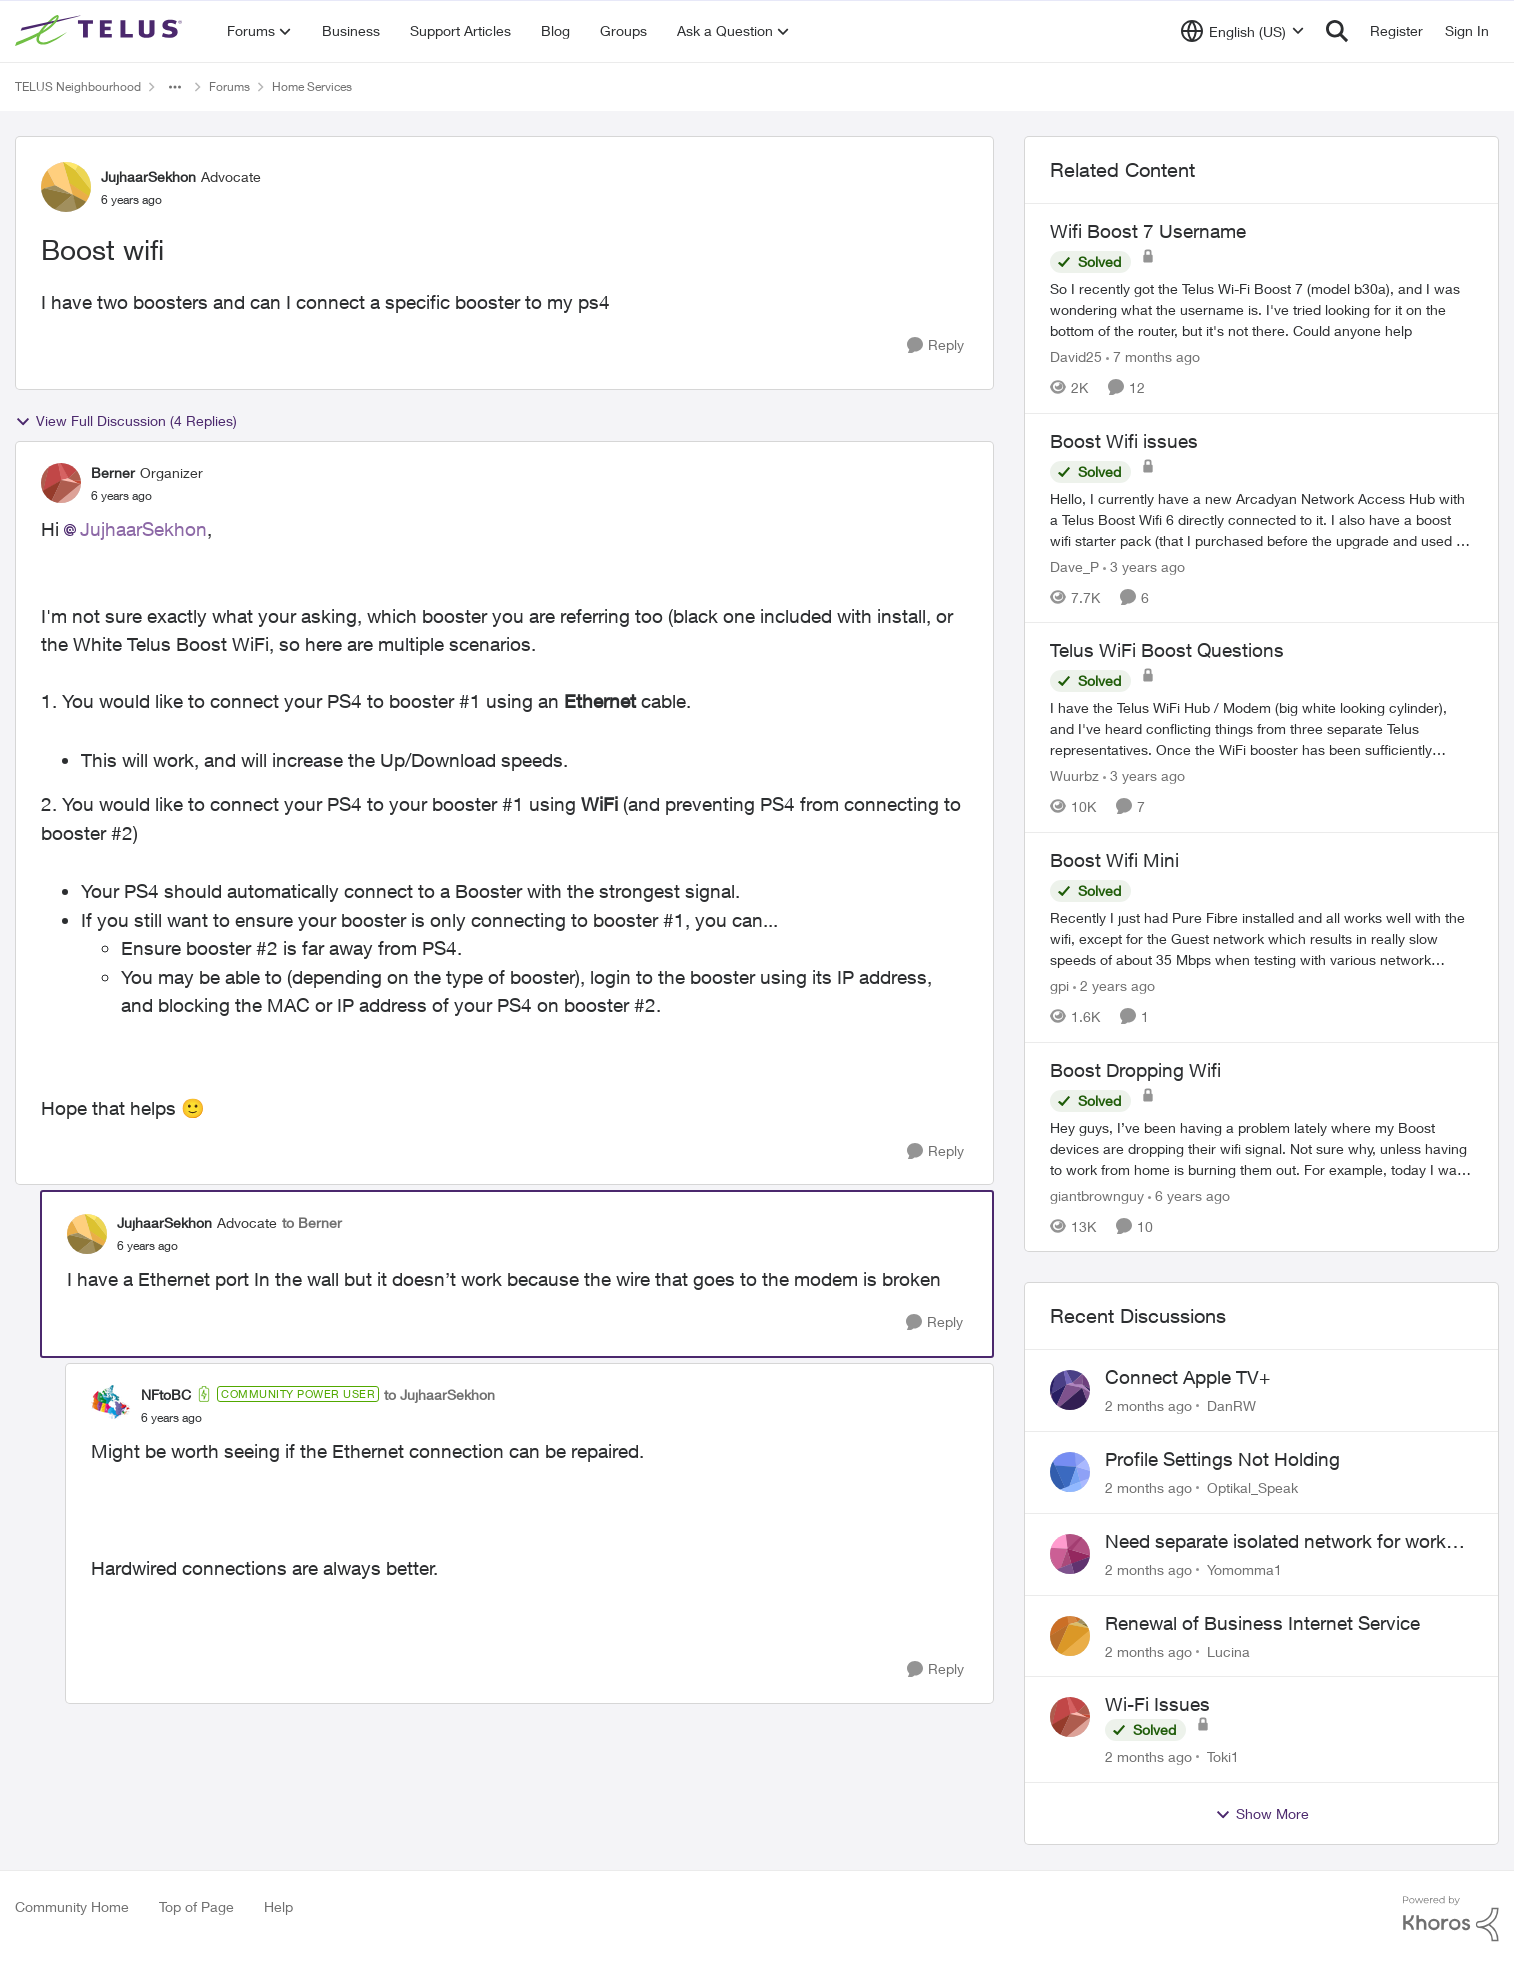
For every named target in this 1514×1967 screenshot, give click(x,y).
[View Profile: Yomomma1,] (1070, 1554)
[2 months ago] (1148, 1405)
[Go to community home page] (101, 31)
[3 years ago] (1144, 565)
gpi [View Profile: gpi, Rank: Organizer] (1059, 985)
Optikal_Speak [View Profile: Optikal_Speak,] (1252, 1487)
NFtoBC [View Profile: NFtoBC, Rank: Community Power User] (166, 1394)
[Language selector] (1242, 31)
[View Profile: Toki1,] (1070, 1717)
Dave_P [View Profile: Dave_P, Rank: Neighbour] (1074, 565)
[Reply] (935, 345)
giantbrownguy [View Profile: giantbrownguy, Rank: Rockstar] (1097, 1194)
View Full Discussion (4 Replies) (126, 421)
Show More (1262, 1814)
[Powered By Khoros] (1451, 1919)
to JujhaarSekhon (439, 1394)
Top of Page (196, 1906)
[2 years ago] (1114, 985)
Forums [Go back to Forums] (229, 86)
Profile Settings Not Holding (1222, 1459)
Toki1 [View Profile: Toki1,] (1223, 1756)
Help (278, 1906)
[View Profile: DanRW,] (1070, 1390)
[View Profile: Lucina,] (1070, 1636)
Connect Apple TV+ (1187, 1377)
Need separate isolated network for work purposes (1275, 1542)
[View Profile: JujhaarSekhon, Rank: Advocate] (66, 187)
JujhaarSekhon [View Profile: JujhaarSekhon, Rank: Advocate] (148, 176)
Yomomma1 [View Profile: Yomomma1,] (1244, 1569)
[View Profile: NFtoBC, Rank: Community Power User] (111, 1405)
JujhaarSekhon (143, 529)
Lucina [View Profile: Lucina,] (1228, 1650)
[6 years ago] (1189, 1194)
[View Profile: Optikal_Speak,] (1070, 1472)
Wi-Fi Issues (1157, 1704)
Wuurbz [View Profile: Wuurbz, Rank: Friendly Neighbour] (1074, 775)
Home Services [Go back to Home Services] (312, 86)
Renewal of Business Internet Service (1262, 1623)
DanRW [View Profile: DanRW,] (1231, 1405)
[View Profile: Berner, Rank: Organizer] (61, 483)
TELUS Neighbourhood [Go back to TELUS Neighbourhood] (78, 86)
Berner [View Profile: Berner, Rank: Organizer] (113, 472)
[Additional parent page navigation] (175, 87)
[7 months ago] (1153, 356)
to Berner (312, 1222)
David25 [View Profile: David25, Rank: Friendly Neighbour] (1076, 356)
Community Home (72, 1906)
